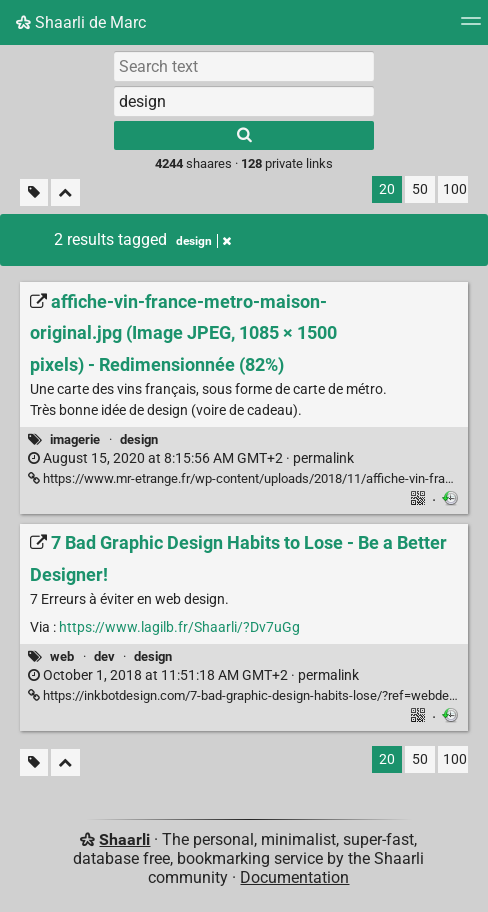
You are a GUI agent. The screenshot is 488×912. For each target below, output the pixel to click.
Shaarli (124, 839)
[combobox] (244, 101)
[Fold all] (65, 192)
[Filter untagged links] (34, 192)
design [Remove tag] (203, 241)
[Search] (244, 135)
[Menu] (471, 27)
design (139, 439)
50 (420, 189)
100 (455, 189)
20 (387, 189)
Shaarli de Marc (81, 22)
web (62, 656)
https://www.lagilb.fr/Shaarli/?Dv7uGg (179, 627)
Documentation (294, 877)
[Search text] (244, 66)
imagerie (75, 439)
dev (104, 656)
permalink (191, 458)
